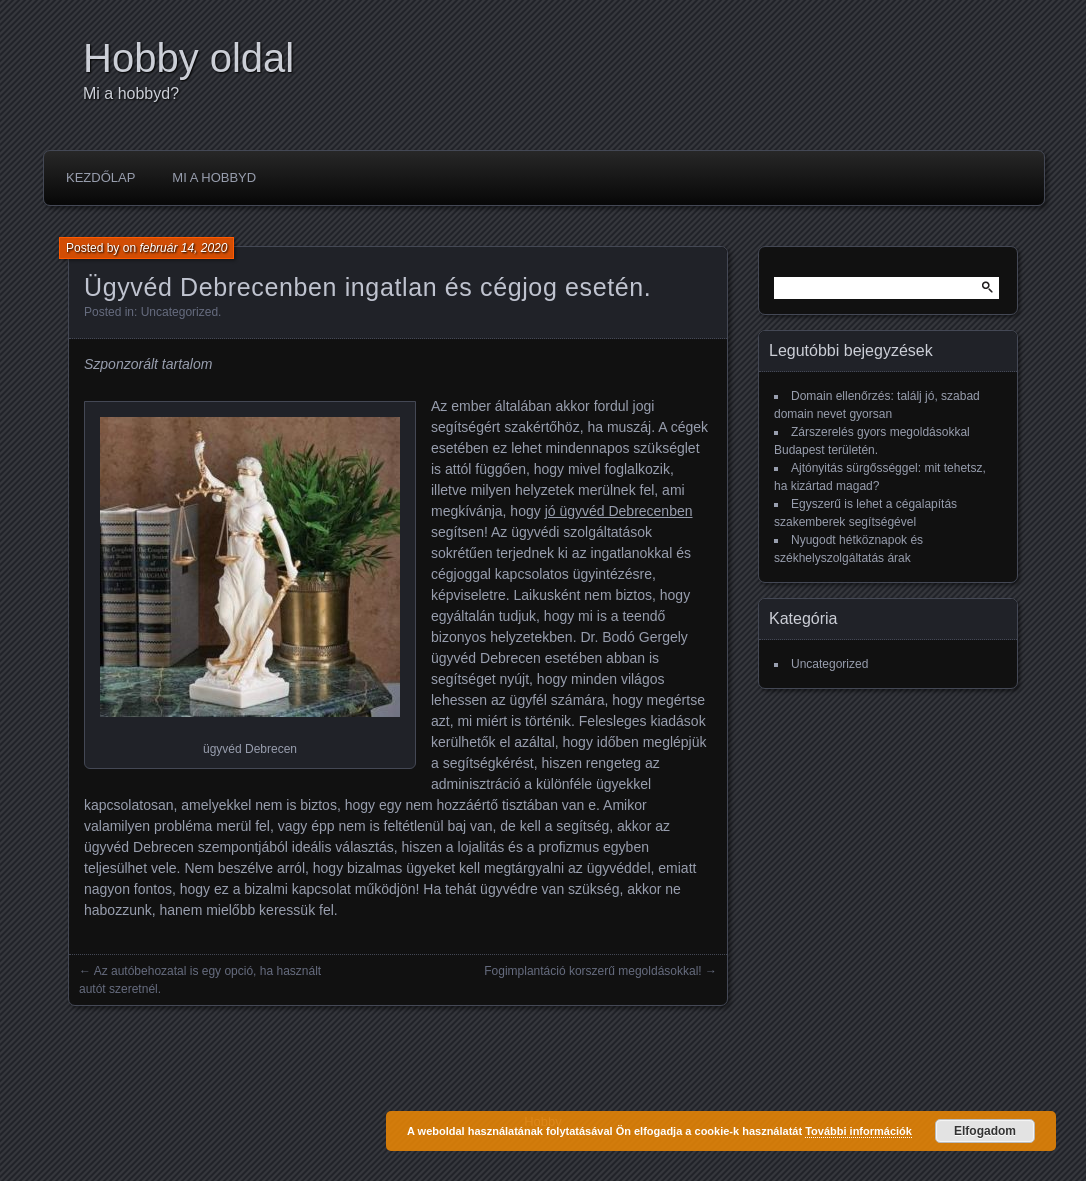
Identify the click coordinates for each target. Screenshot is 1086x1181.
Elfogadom (985, 1131)
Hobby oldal (188, 58)
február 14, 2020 (183, 248)
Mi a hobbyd (214, 177)
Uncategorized (179, 312)
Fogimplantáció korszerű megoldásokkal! (592, 971)
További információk (858, 1131)
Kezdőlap (100, 177)
